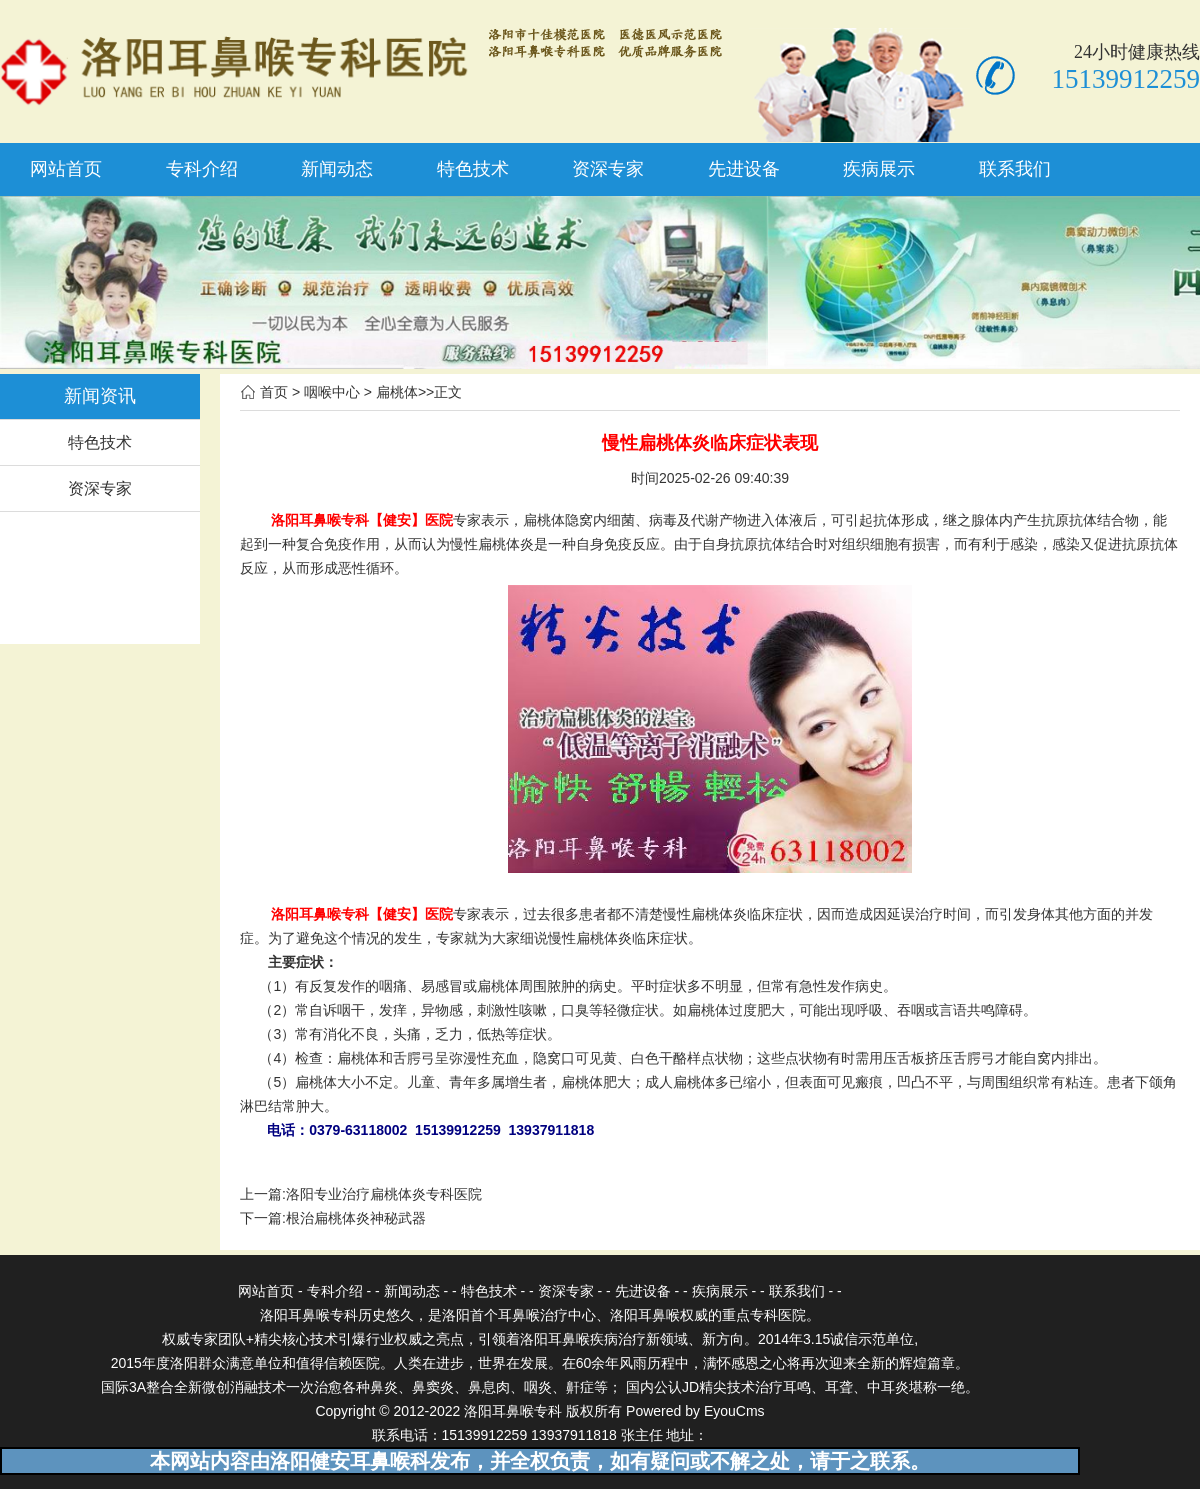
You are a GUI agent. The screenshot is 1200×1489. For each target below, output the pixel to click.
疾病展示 (879, 169)
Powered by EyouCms (693, 1411)
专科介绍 (202, 169)
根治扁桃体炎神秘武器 (356, 1218)
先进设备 (744, 169)
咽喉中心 (332, 392)
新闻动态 (337, 169)
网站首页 (66, 169)
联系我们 (1015, 169)
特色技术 (473, 169)
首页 (274, 392)
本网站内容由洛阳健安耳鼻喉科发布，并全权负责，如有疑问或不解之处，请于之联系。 (540, 1461)
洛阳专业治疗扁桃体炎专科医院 (384, 1194)
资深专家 (608, 169)
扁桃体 (397, 392)
